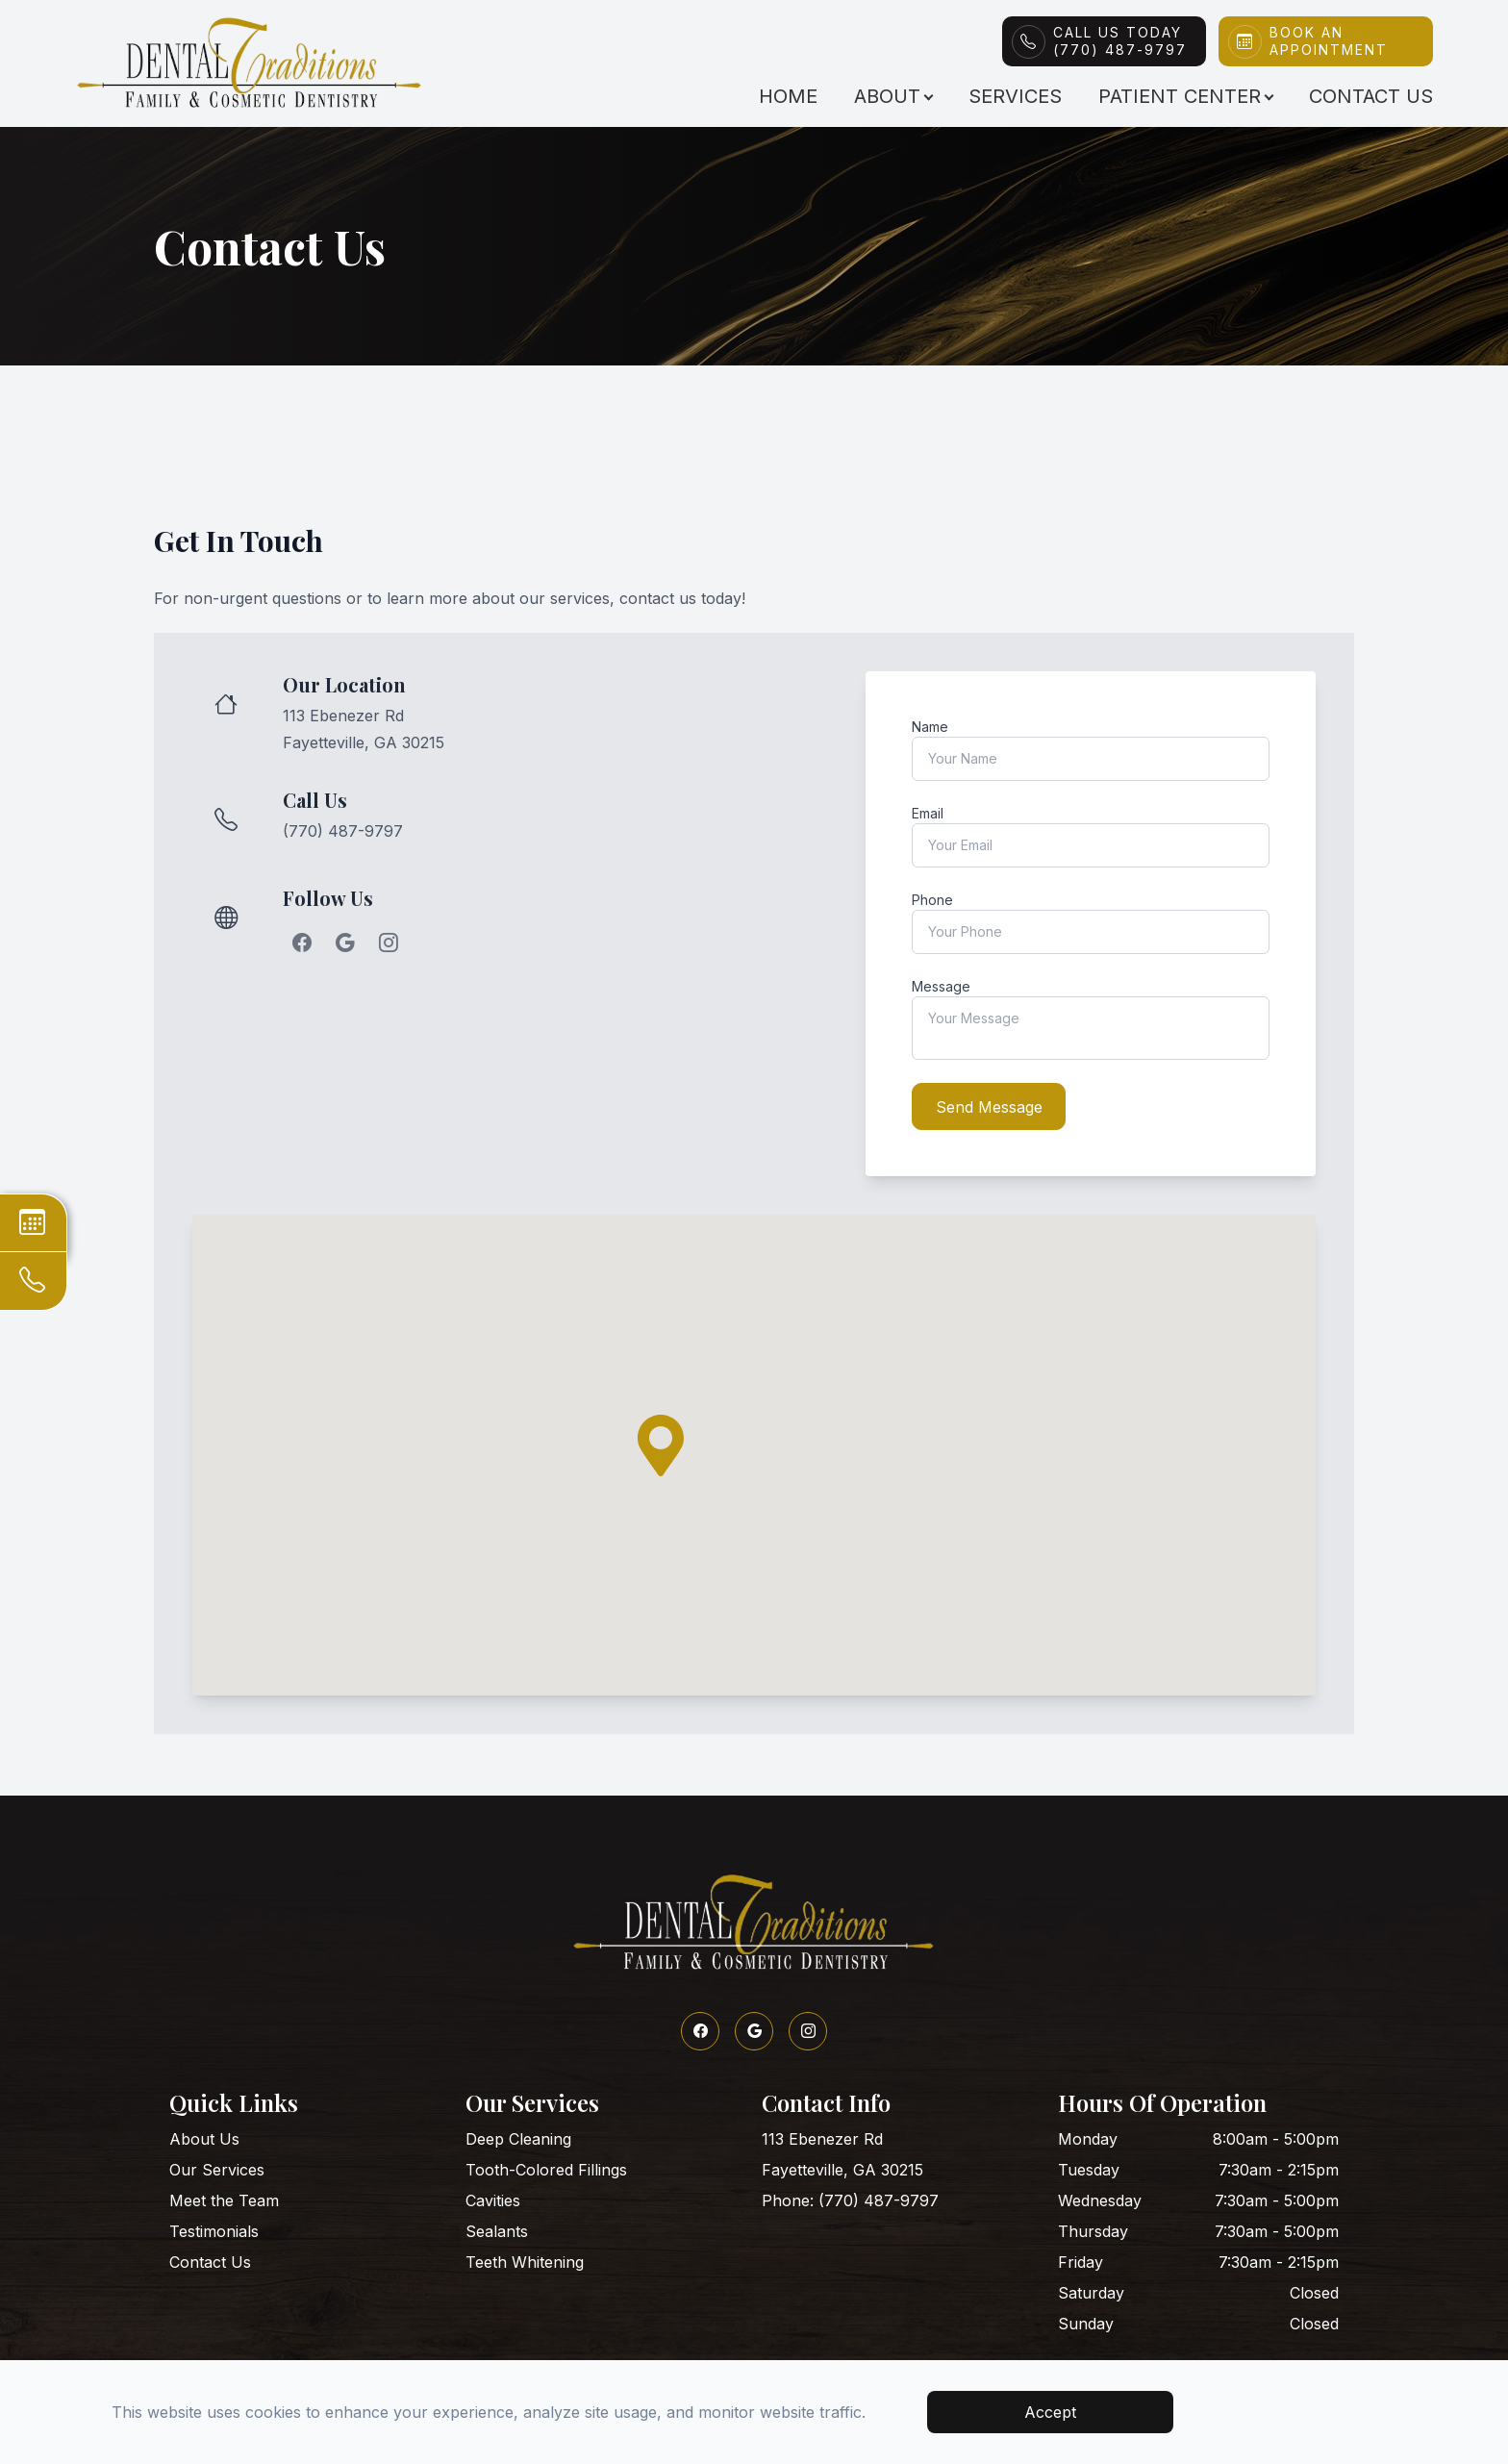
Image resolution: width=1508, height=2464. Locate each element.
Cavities (492, 2197)
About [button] (893, 96)
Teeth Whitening (524, 2259)
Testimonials (214, 2228)
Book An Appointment (1328, 41)
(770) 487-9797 (343, 831)
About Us (204, 2136)
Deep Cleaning (518, 2136)
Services (1015, 96)
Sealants (496, 2228)
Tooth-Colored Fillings (546, 2166)
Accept (1050, 2412)
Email (927, 813)
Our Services (216, 2166)
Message (941, 986)
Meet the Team (224, 2197)
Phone (932, 900)
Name (930, 726)
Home (788, 96)
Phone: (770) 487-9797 (850, 2197)
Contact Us (1371, 96)
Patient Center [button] (1185, 96)
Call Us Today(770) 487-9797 (1120, 41)
